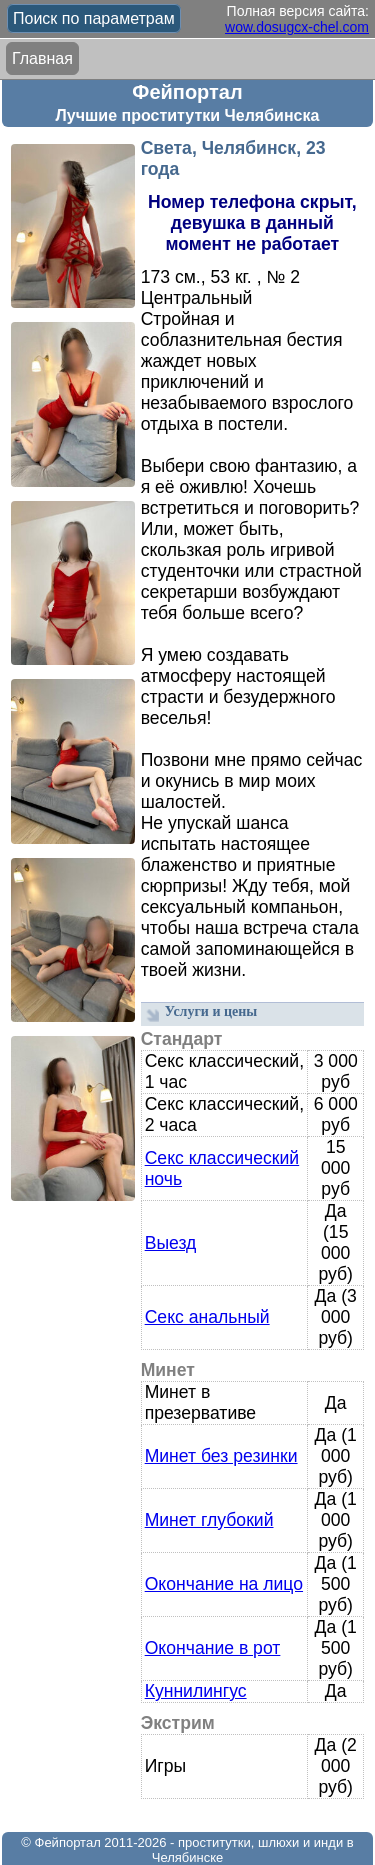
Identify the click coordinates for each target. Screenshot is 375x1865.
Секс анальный (207, 1317)
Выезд (171, 1243)
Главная (42, 58)
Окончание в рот (213, 1648)
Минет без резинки (221, 1456)
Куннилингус (196, 1691)
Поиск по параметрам (94, 18)
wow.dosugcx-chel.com (297, 27)
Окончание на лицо (224, 1584)
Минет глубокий (209, 1520)
